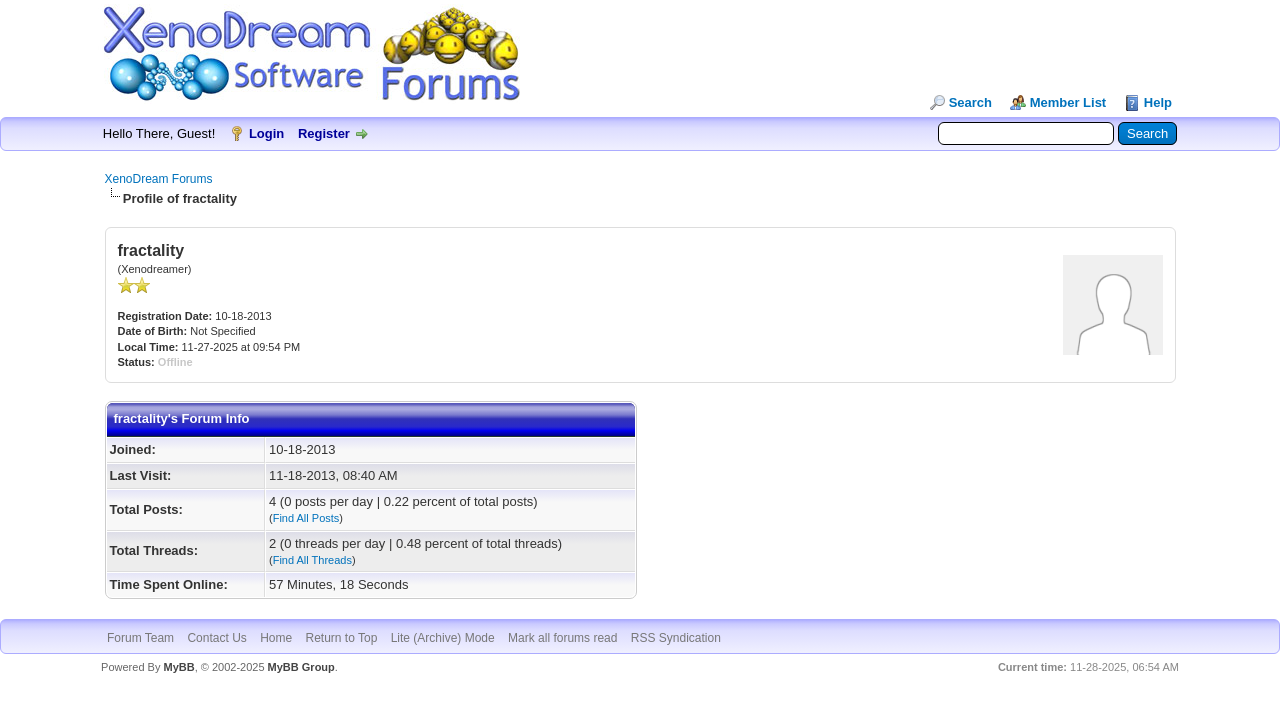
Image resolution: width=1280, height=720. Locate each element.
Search (970, 102)
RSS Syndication (676, 638)
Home (276, 638)
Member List (1068, 102)
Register (324, 133)
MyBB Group (301, 667)
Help (1158, 102)
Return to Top (342, 638)
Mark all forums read (562, 638)
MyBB (178, 667)
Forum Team (140, 638)
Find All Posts (306, 518)
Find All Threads (312, 560)
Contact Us (216, 638)
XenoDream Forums (159, 179)
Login (266, 133)
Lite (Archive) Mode (443, 638)
